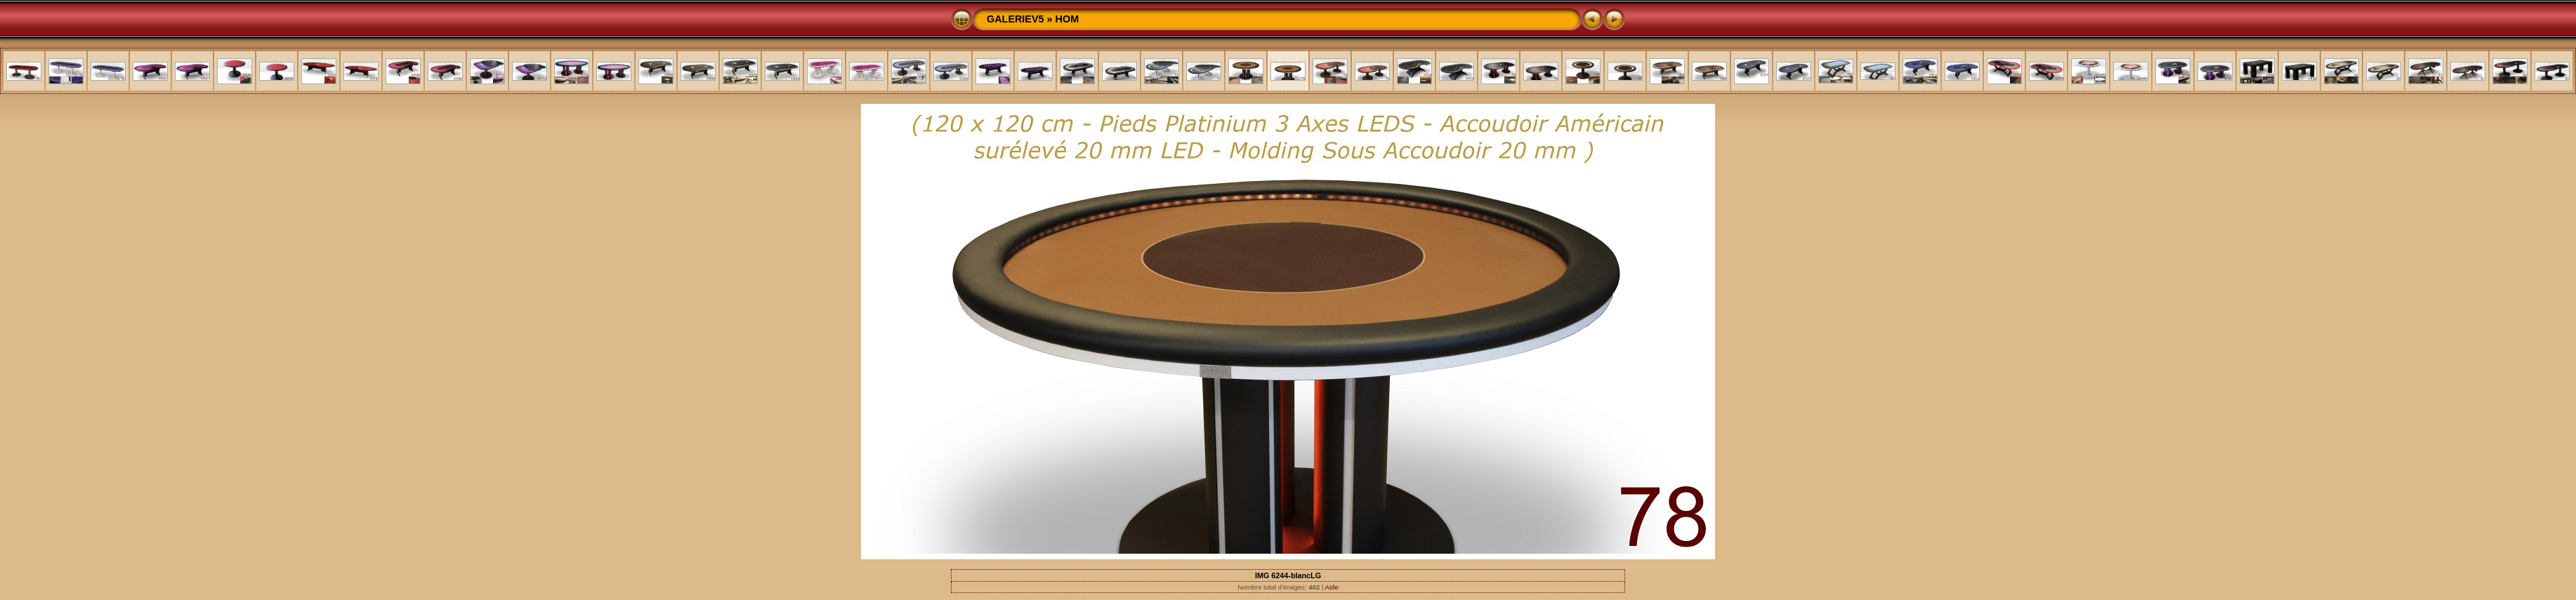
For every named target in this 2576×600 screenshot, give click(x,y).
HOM (1067, 19)
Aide (1332, 587)
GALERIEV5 (1015, 19)
